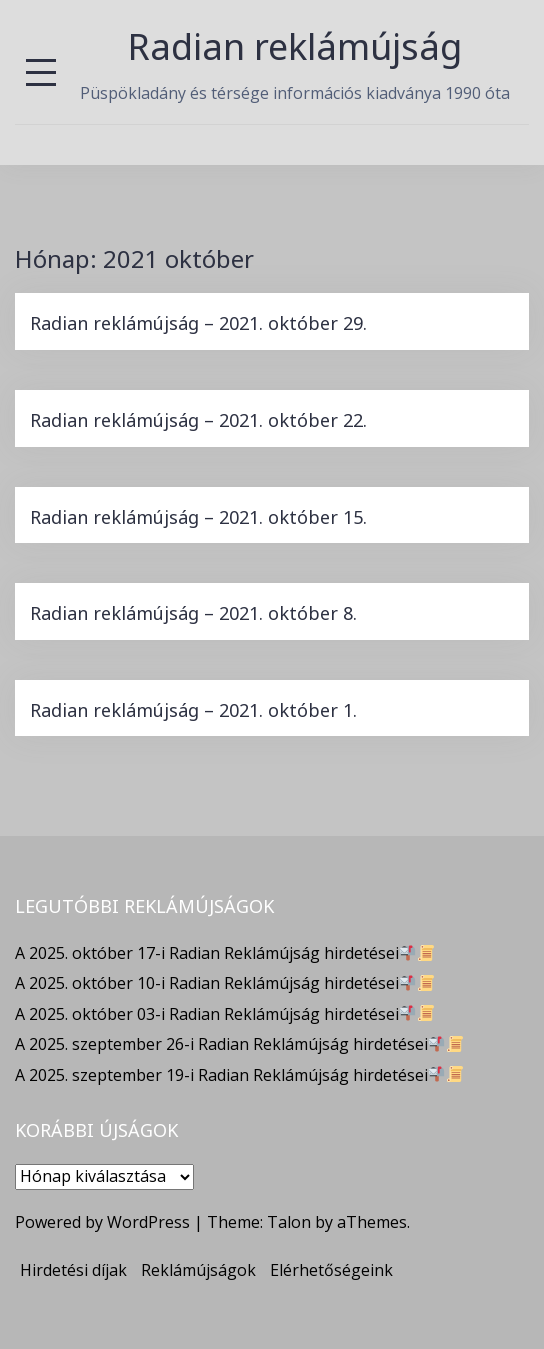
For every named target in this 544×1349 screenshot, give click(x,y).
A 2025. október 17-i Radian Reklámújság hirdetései (224, 953)
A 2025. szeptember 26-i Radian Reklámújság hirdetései (239, 1044)
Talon (289, 1222)
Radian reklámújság (295, 46)
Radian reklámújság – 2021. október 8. (193, 613)
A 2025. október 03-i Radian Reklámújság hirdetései (224, 1014)
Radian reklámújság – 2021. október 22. (198, 420)
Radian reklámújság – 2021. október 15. (198, 517)
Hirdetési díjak (73, 1270)
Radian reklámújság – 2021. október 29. (198, 323)
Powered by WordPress (102, 1222)
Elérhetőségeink (331, 1270)
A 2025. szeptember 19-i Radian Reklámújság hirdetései (239, 1075)
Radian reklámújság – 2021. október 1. (193, 710)
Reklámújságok (198, 1270)
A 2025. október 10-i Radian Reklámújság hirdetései (224, 983)
